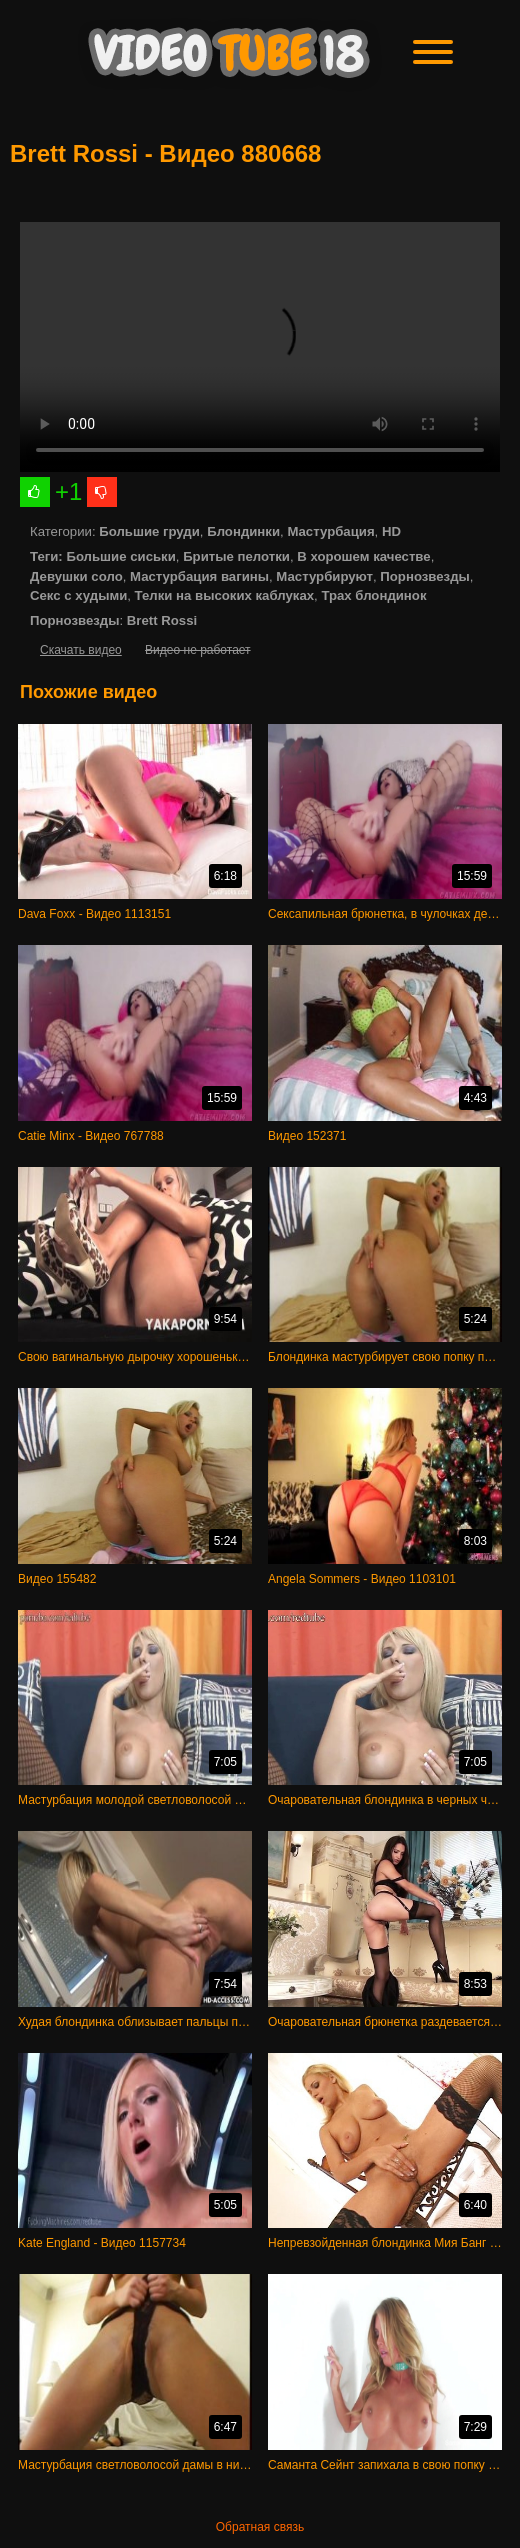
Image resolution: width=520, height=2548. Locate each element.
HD (391, 531)
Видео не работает (197, 650)
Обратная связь (260, 2527)
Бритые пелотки (236, 556)
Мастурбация (330, 531)
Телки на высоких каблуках (224, 595)
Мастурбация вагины (199, 576)
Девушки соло (76, 576)
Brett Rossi (162, 620)
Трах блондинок (373, 595)
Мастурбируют (324, 576)
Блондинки (243, 531)
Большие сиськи (120, 556)
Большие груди (149, 531)
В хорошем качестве (363, 556)
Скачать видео (81, 650)
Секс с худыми (78, 595)
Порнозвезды (424, 576)
